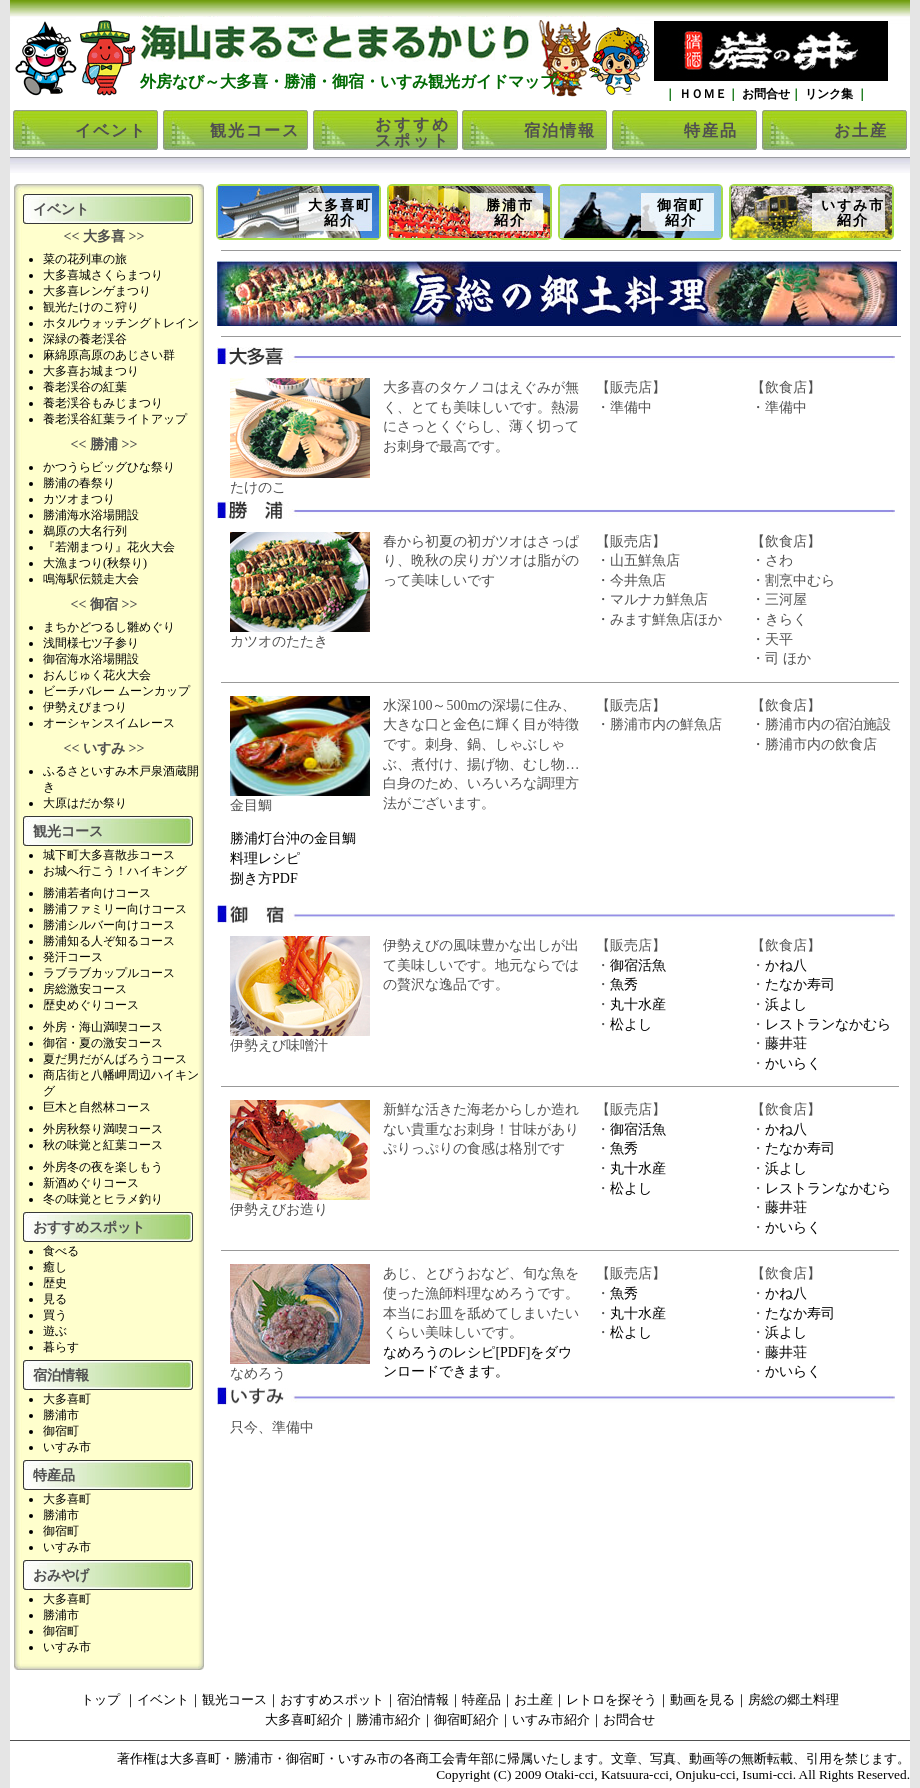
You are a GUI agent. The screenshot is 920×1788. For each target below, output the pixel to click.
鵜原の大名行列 (85, 531)
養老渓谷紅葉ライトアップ (115, 419)
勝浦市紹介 (510, 213)
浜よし (786, 1004)
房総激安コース (85, 989)
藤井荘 (786, 1043)
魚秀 (624, 984)
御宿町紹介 (681, 213)
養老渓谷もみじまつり (103, 403)
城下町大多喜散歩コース (109, 855)
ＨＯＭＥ (701, 94)
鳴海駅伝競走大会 (91, 579)
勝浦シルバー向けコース (109, 925)
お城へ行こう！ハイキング (115, 871)
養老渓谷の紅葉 (85, 387)
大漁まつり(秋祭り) (95, 563)
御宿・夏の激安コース (103, 1043)
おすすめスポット (413, 132)
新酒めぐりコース (91, 1183)
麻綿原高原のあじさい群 (109, 355)
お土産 (861, 130)
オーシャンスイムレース (109, 723)
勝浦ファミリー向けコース (115, 909)
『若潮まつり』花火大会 (109, 547)
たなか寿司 (800, 984)
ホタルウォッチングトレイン (121, 323)
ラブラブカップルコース (109, 973)
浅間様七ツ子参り (91, 643)
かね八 (786, 965)
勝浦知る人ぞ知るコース (109, 941)
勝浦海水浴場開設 (91, 515)
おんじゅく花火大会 (97, 675)
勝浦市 (61, 1415)
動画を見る (702, 1699)
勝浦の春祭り (79, 483)
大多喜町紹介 (340, 213)
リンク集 (829, 94)
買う (55, 1315)
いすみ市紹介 (853, 213)
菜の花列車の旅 (85, 259)
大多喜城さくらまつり (103, 275)
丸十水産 (638, 1004)
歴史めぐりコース (91, 1005)
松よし (631, 1024)
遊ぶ (55, 1331)
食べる (61, 1251)
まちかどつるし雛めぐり (109, 627)
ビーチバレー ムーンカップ (116, 691)
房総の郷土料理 (793, 1699)
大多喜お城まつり (91, 371)
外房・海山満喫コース (103, 1027)
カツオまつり (79, 499)
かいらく (793, 1063)
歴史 (55, 1283)
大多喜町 (67, 1399)
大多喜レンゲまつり (97, 291)
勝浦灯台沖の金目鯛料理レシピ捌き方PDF (293, 858)
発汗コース (73, 957)
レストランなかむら (828, 1024)
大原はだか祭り (85, 803)
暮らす (61, 1347)
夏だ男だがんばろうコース (115, 1059)
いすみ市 (67, 1447)
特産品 (711, 130)
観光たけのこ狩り (91, 307)
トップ (100, 1699)
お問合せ (764, 94)
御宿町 (61, 1431)
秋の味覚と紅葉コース (103, 1145)
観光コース (255, 130)
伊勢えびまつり (85, 707)
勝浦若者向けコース (97, 893)
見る (55, 1299)
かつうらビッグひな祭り (109, 467)
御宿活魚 (638, 965)
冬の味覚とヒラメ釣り (103, 1199)
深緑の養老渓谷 (85, 339)
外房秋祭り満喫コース (103, 1129)
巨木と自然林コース (97, 1107)
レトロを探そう (611, 1699)
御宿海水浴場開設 (91, 659)
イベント (111, 130)
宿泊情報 (560, 130)
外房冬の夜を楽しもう (103, 1167)
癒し (55, 1267)
